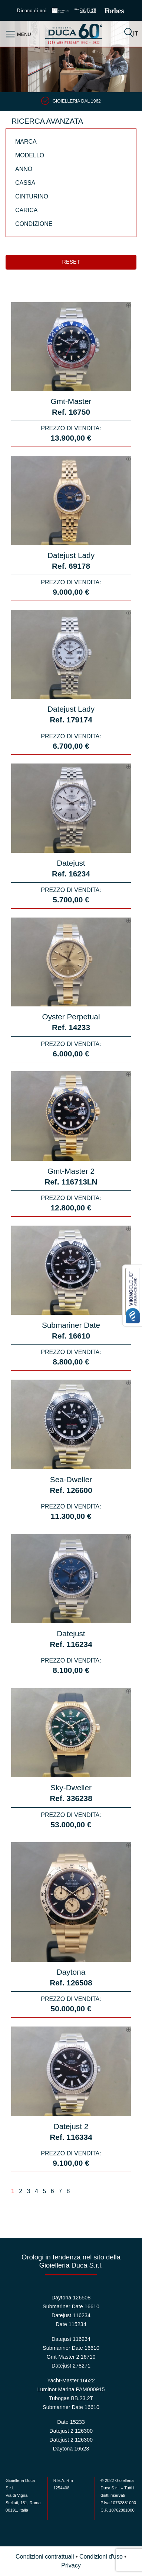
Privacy (70, 2565)
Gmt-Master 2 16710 (71, 2357)
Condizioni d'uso (101, 2556)
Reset (71, 262)
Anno (23, 169)
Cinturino (31, 196)
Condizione (33, 224)
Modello (29, 155)
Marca (26, 141)
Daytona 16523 (71, 2449)
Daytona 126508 (71, 2298)
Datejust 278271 (71, 2366)
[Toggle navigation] (11, 34)
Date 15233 (71, 2422)
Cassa (25, 183)
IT (135, 33)
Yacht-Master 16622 (71, 2380)
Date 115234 (71, 2324)
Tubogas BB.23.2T (71, 2398)
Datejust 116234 (71, 2315)
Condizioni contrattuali (45, 2556)
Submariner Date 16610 (71, 2306)
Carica (26, 210)
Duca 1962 (73, 34)
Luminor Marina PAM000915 (71, 2389)
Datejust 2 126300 (71, 2431)
